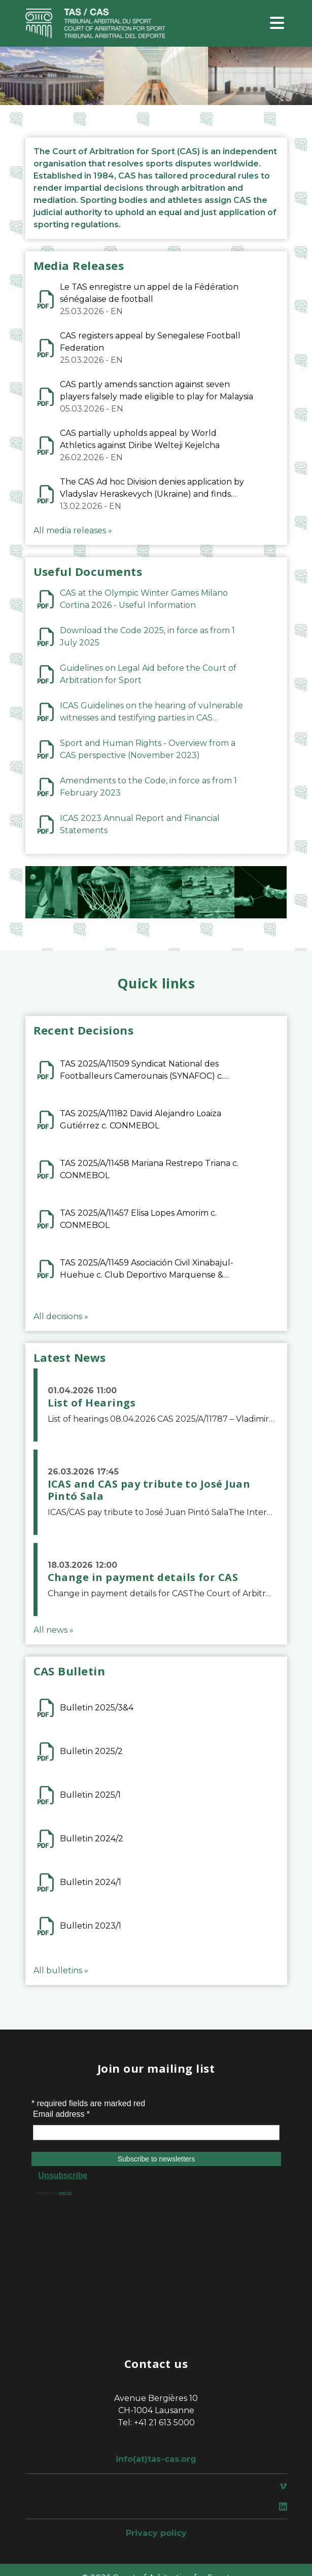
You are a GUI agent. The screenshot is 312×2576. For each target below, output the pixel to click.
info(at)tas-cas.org (156, 2459)
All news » (53, 1630)
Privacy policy (156, 2533)
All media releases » (72, 530)
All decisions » (60, 1316)
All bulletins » (60, 1970)
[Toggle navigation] (277, 23)
